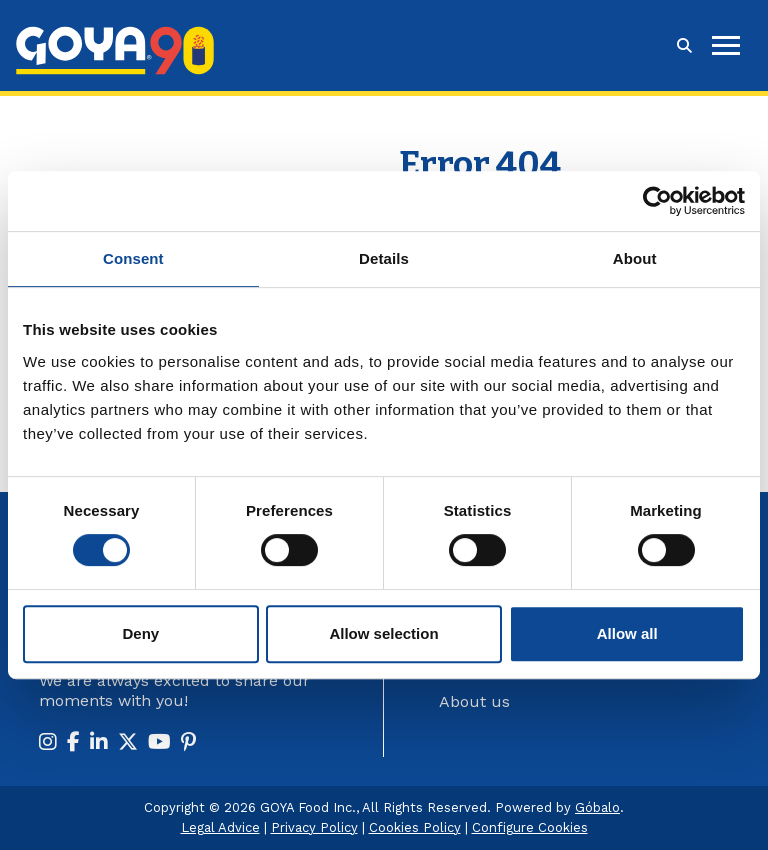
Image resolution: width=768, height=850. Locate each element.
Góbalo (597, 807)
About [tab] (635, 258)
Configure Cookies (530, 827)
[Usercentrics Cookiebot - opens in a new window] (657, 201)
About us (474, 701)
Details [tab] (384, 258)
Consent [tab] (133, 258)
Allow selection (383, 633)
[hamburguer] (726, 45)
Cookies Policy (415, 827)
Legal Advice (220, 827)
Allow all (627, 633)
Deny (140, 633)
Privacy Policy (314, 827)
